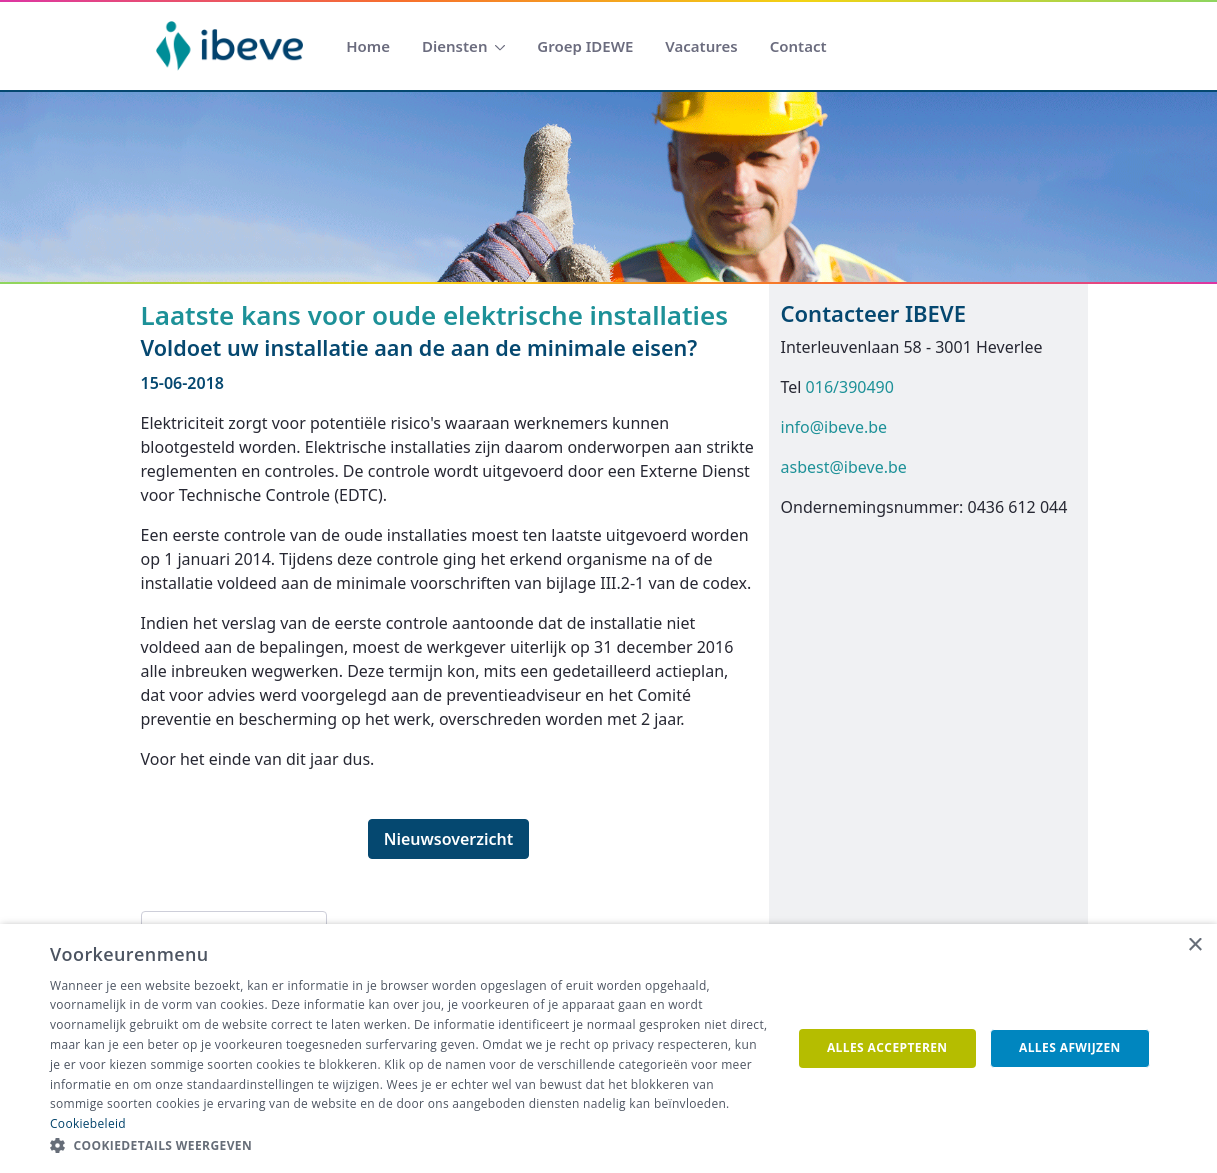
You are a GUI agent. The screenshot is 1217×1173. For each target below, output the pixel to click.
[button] (410, 1146)
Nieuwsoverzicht (449, 839)
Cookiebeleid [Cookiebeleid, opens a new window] (88, 1123)
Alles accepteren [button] (887, 1047)
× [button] (1194, 945)
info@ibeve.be (834, 427)
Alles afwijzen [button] (1070, 1047)
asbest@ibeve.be (844, 467)
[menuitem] (368, 46)
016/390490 (850, 387)
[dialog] (608, 1048)
